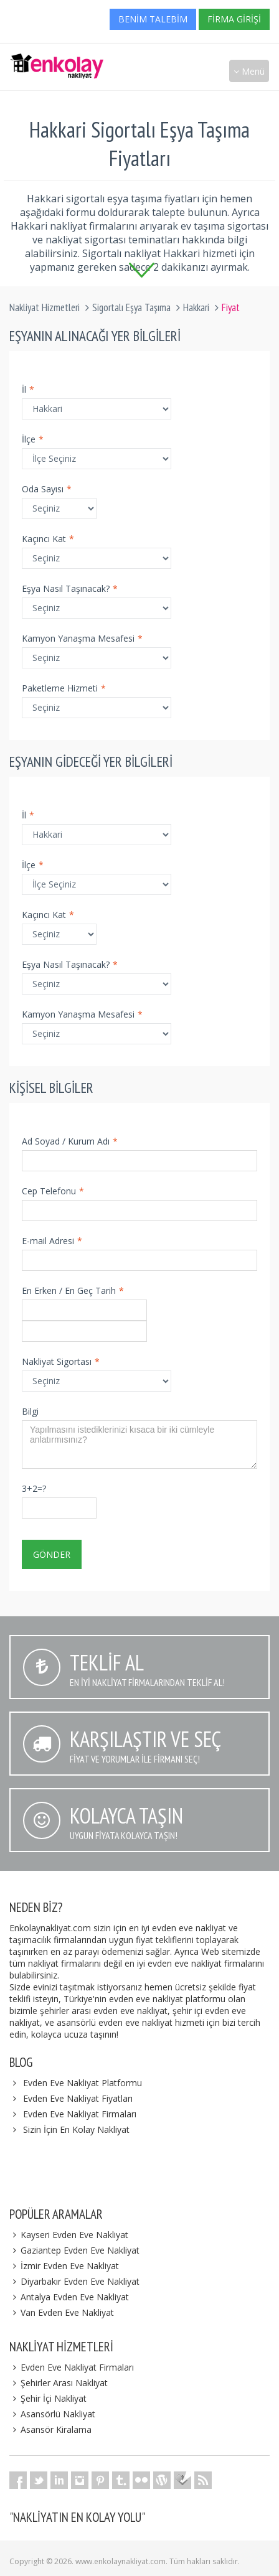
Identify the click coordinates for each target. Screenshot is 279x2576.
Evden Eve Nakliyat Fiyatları (78, 2098)
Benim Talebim (152, 19)
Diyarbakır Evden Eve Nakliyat (74, 2281)
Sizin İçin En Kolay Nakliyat (76, 2129)
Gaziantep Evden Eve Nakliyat (74, 2250)
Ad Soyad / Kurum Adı (70, 1141)
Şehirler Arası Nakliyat (58, 2383)
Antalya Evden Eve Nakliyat (69, 2297)
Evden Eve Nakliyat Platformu (82, 2083)
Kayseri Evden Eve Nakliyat (68, 2235)
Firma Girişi (234, 19)
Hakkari (196, 307)
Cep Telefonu (53, 1191)
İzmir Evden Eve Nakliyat (64, 2266)
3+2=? (34, 1488)
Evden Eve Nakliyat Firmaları (79, 2114)
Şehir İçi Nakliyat (48, 2398)
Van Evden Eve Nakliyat (61, 2312)
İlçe (33, 439)
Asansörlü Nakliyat (52, 2414)
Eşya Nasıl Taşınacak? (70, 588)
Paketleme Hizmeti (64, 688)
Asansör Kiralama (50, 2429)
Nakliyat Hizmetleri (44, 307)
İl (28, 389)
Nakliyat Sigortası (61, 1361)
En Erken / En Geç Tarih (73, 1290)
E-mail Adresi (52, 1241)
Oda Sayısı (47, 489)
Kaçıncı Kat (48, 539)
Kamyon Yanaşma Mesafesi (82, 638)
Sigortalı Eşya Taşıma (131, 307)
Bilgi (30, 1411)
